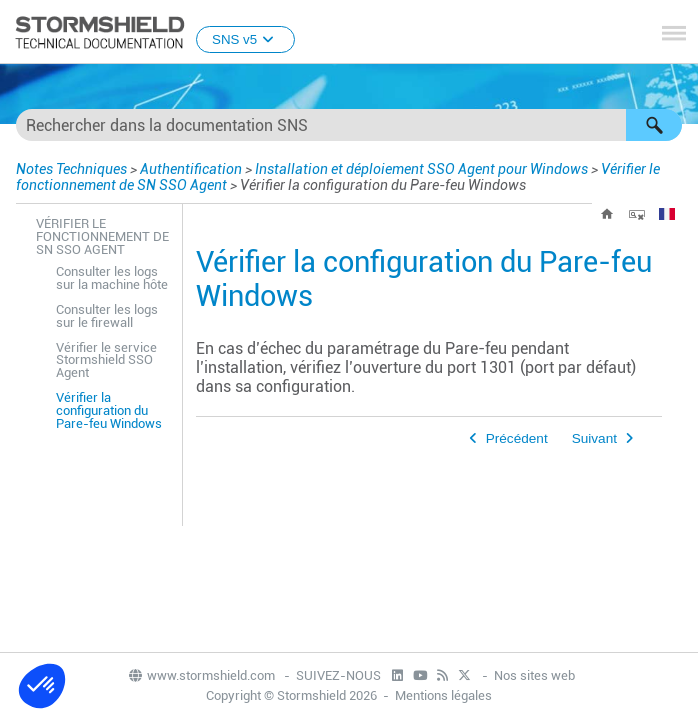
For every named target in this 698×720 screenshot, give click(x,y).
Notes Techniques (71, 169)
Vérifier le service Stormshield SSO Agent (106, 360)
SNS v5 (245, 39)
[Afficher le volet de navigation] (674, 33)
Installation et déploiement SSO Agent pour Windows (421, 169)
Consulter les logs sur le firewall (107, 316)
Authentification (191, 169)
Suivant (594, 438)
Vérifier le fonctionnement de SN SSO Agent (102, 236)
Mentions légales (443, 695)
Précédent (517, 438)
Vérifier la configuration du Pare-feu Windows (109, 410)
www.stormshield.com (201, 675)
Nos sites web (534, 675)
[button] (654, 125)
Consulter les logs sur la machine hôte (112, 278)
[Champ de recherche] (349, 125)
